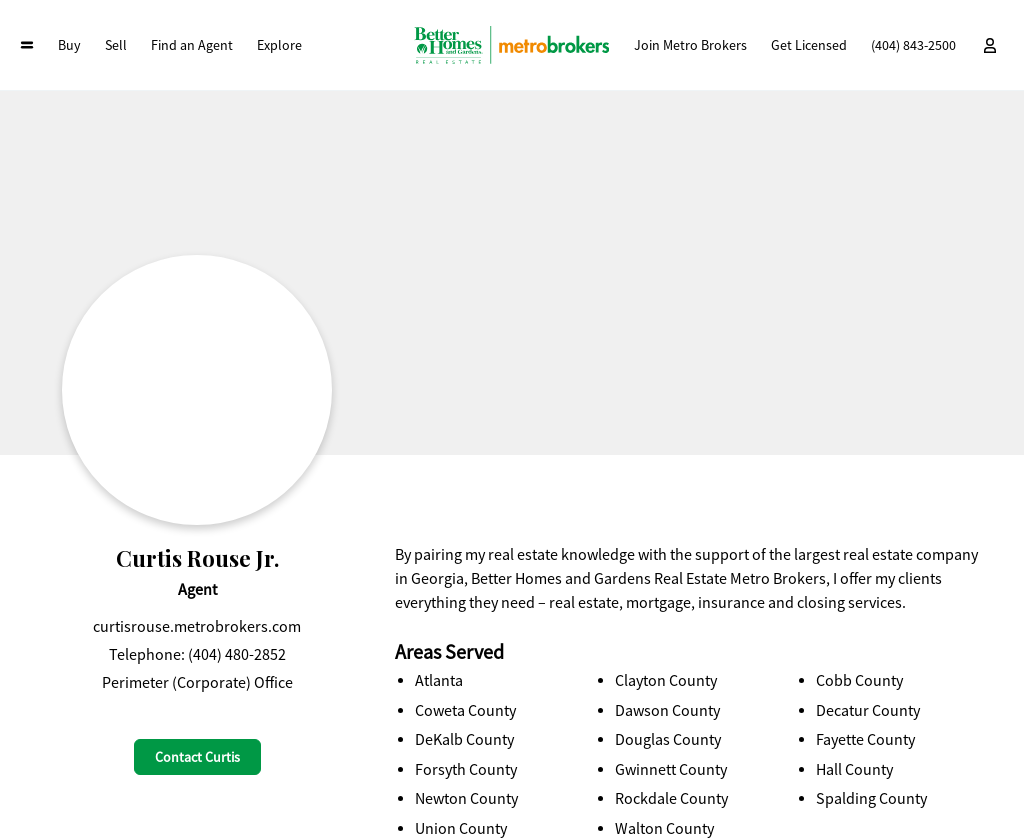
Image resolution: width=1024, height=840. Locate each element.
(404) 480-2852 (237, 655)
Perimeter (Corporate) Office (197, 683)
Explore (279, 45)
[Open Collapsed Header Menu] (27, 45)
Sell (116, 45)
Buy (69, 45)
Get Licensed (809, 45)
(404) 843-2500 (913, 45)
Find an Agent (192, 45)
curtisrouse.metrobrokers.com (197, 627)
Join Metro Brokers (690, 45)
